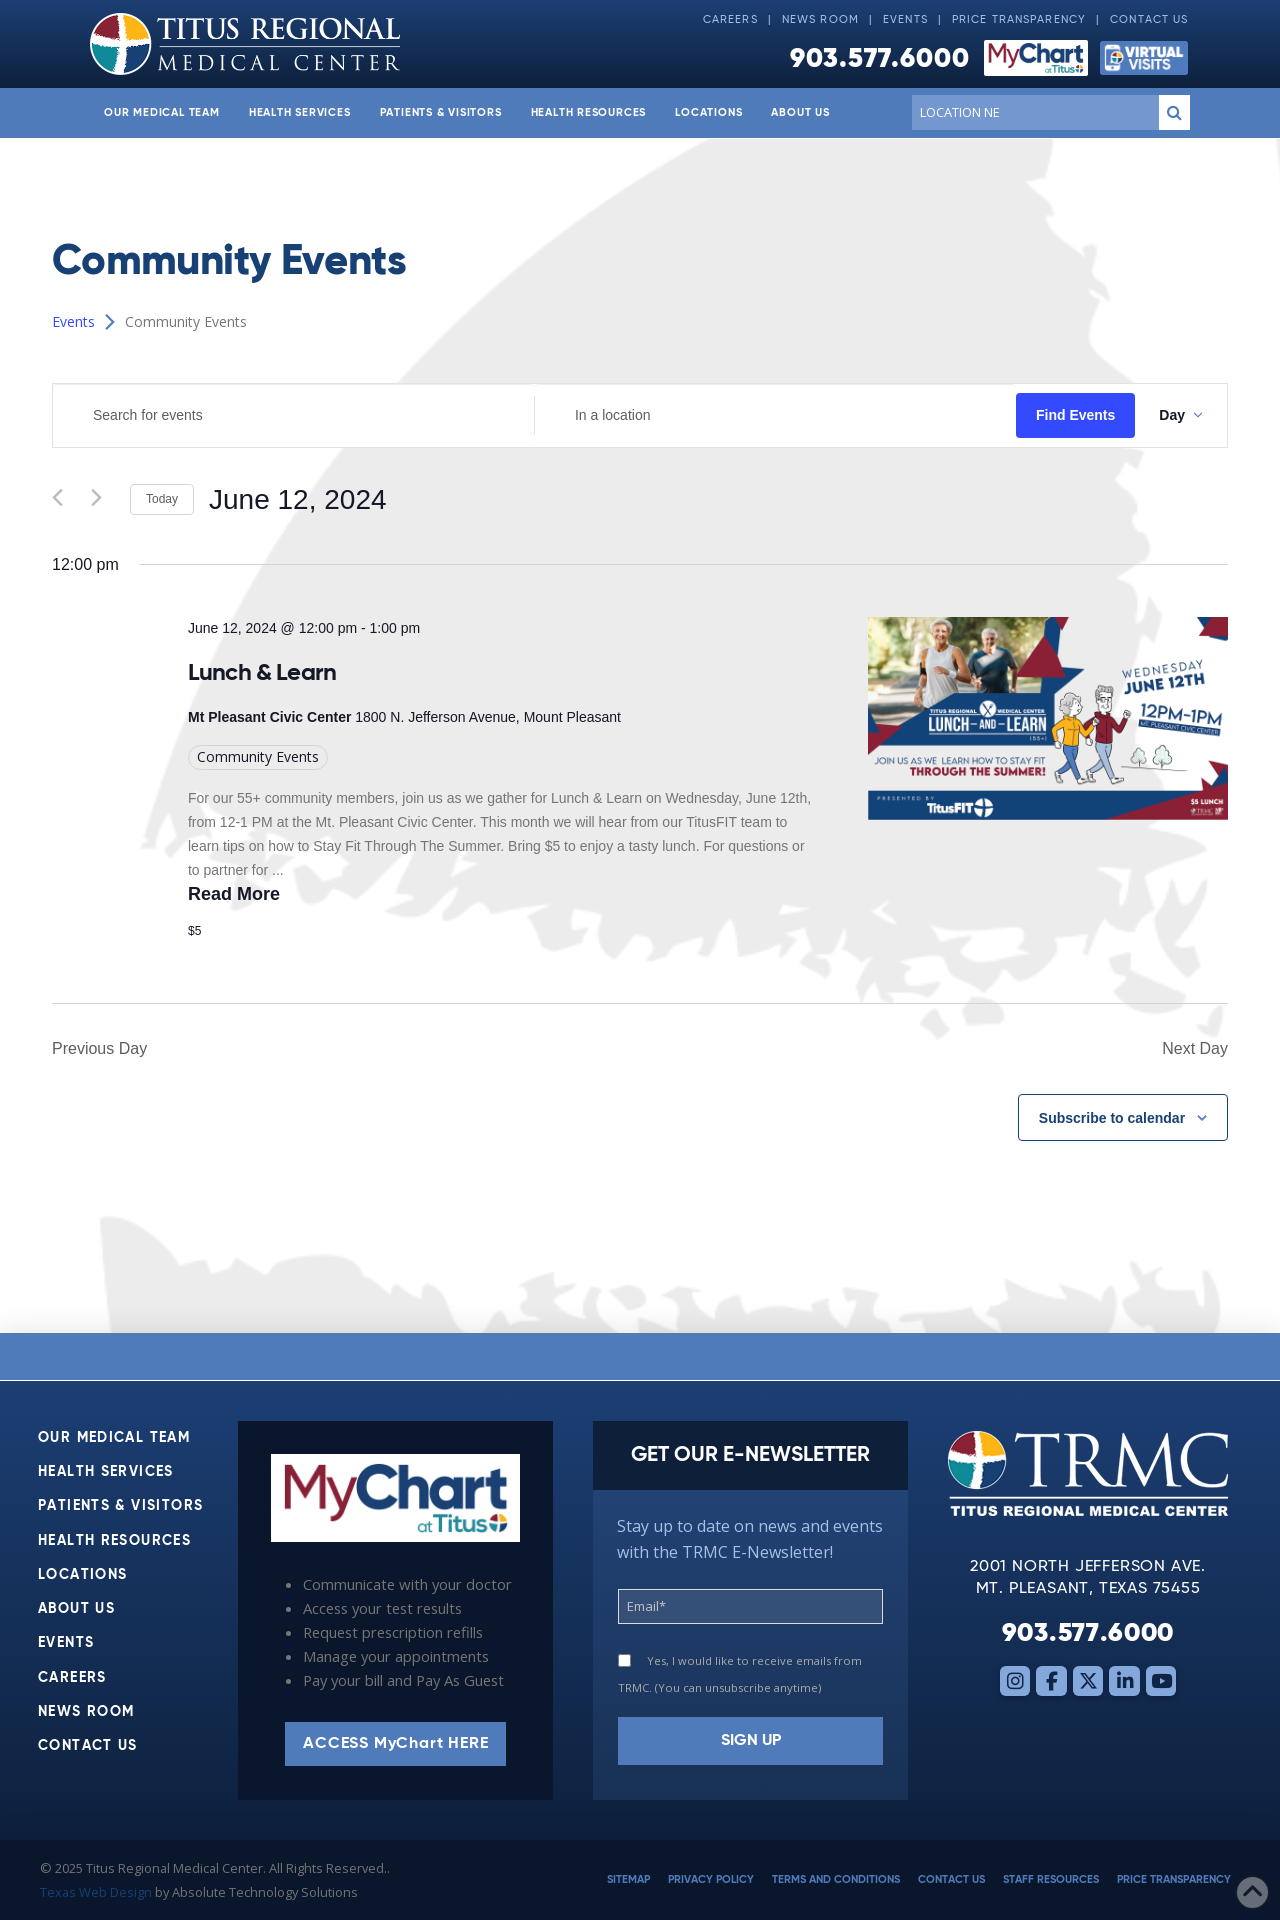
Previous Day (99, 1048)
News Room (820, 20)
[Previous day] (64, 500)
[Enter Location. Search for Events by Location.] (775, 415)
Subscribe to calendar (1112, 1118)
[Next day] (103, 500)
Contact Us (1149, 20)
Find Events (1075, 415)
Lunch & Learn (262, 673)
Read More (234, 894)
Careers (730, 20)
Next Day (1195, 1048)
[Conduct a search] (1031, 112)
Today (162, 499)
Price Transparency (1019, 20)
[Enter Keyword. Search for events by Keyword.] (293, 415)
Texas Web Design (96, 1892)
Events (905, 20)
